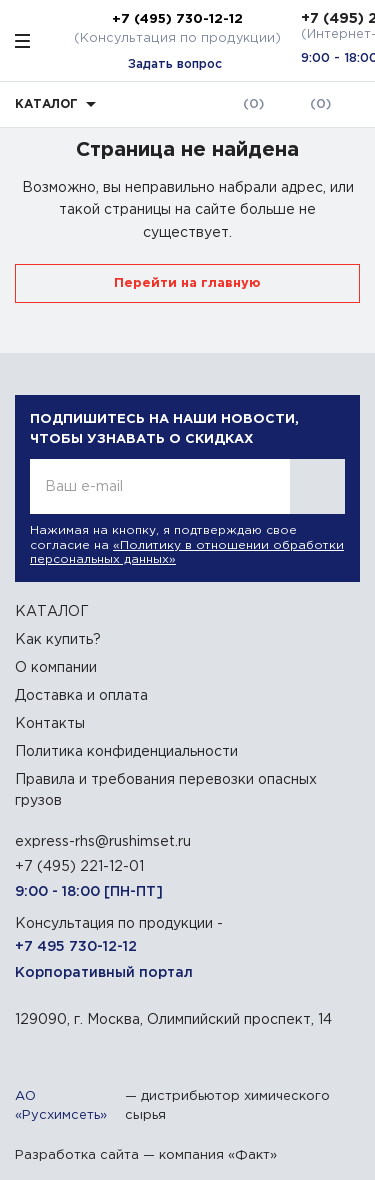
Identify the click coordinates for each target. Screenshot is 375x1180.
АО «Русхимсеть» (61, 1106)
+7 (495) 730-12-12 (177, 19)
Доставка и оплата (81, 696)
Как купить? (58, 640)
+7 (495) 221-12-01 (79, 867)
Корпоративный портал (104, 973)
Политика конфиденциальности (126, 752)
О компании (56, 668)
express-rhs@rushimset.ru (103, 842)
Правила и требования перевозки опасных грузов (166, 790)
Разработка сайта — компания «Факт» (146, 1155)
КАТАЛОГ (52, 612)
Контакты (50, 724)
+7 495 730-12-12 (76, 947)
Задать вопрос (175, 64)
